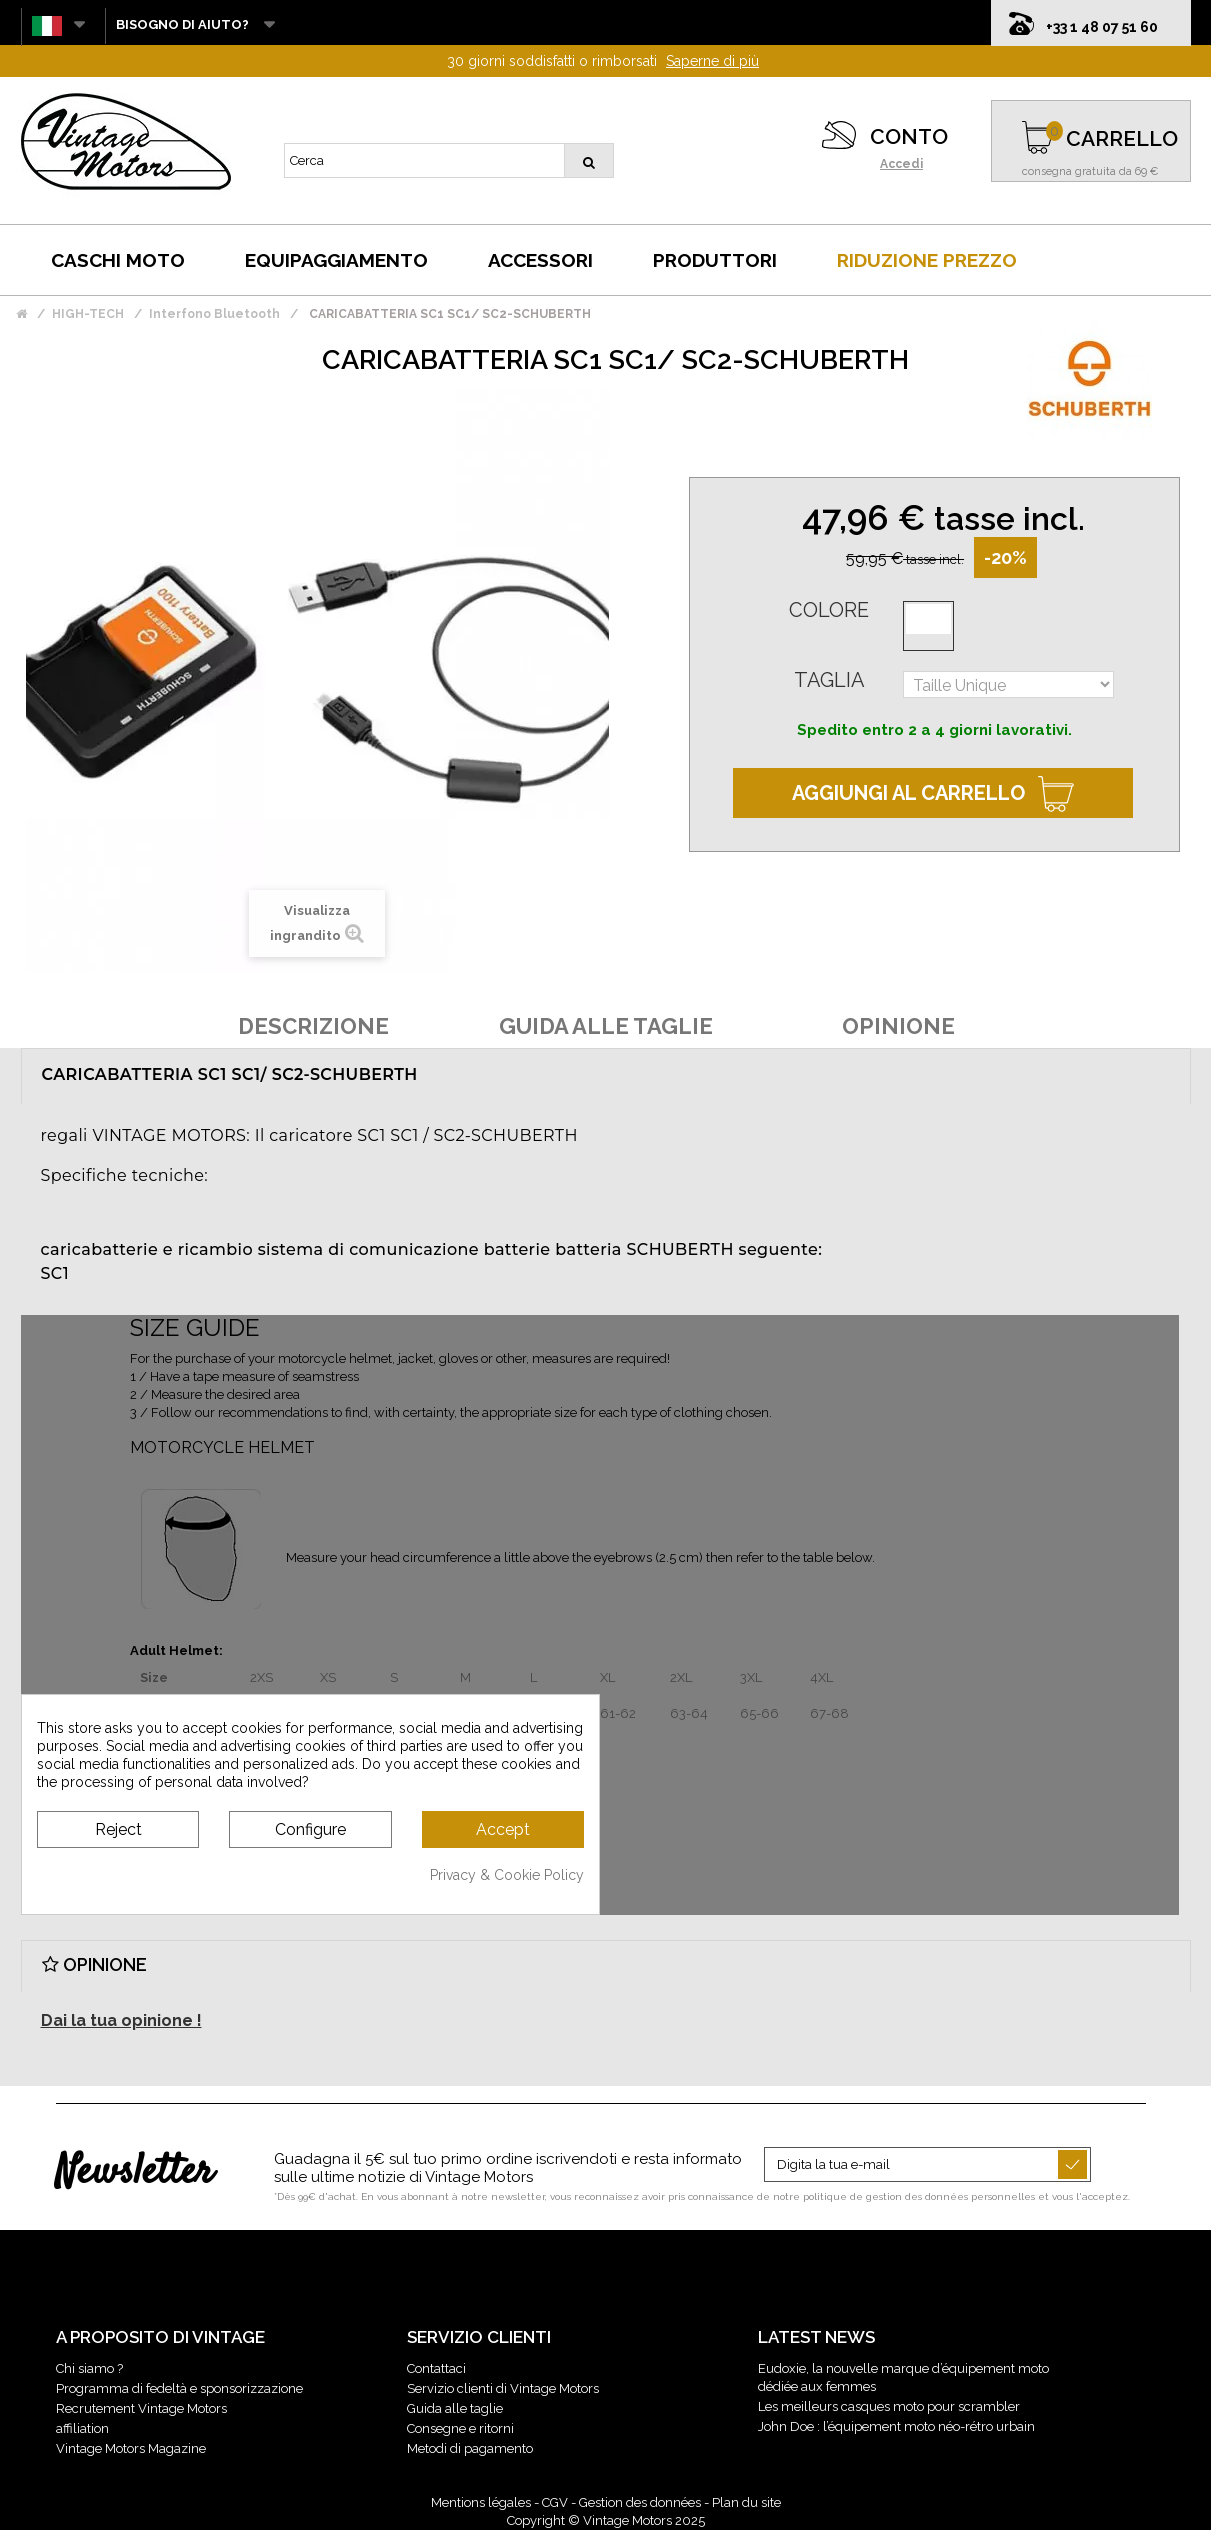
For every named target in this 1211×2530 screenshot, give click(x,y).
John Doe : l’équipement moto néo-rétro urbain (896, 2426)
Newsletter (134, 2173)
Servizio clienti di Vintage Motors (503, 2388)
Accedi (901, 164)
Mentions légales (481, 2502)
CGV (555, 2502)
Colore (829, 610)
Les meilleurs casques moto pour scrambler (889, 2406)
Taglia (829, 680)
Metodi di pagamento (470, 2448)
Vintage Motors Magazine (131, 2448)
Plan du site (746, 2502)
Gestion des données (640, 2502)
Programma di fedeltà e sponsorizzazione (179, 2388)
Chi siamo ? (89, 2368)
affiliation (82, 2428)
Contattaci (436, 2368)
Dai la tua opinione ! (121, 2020)
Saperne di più (712, 61)
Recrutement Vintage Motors (141, 2408)
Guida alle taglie (455, 2408)
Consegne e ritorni (460, 2428)
